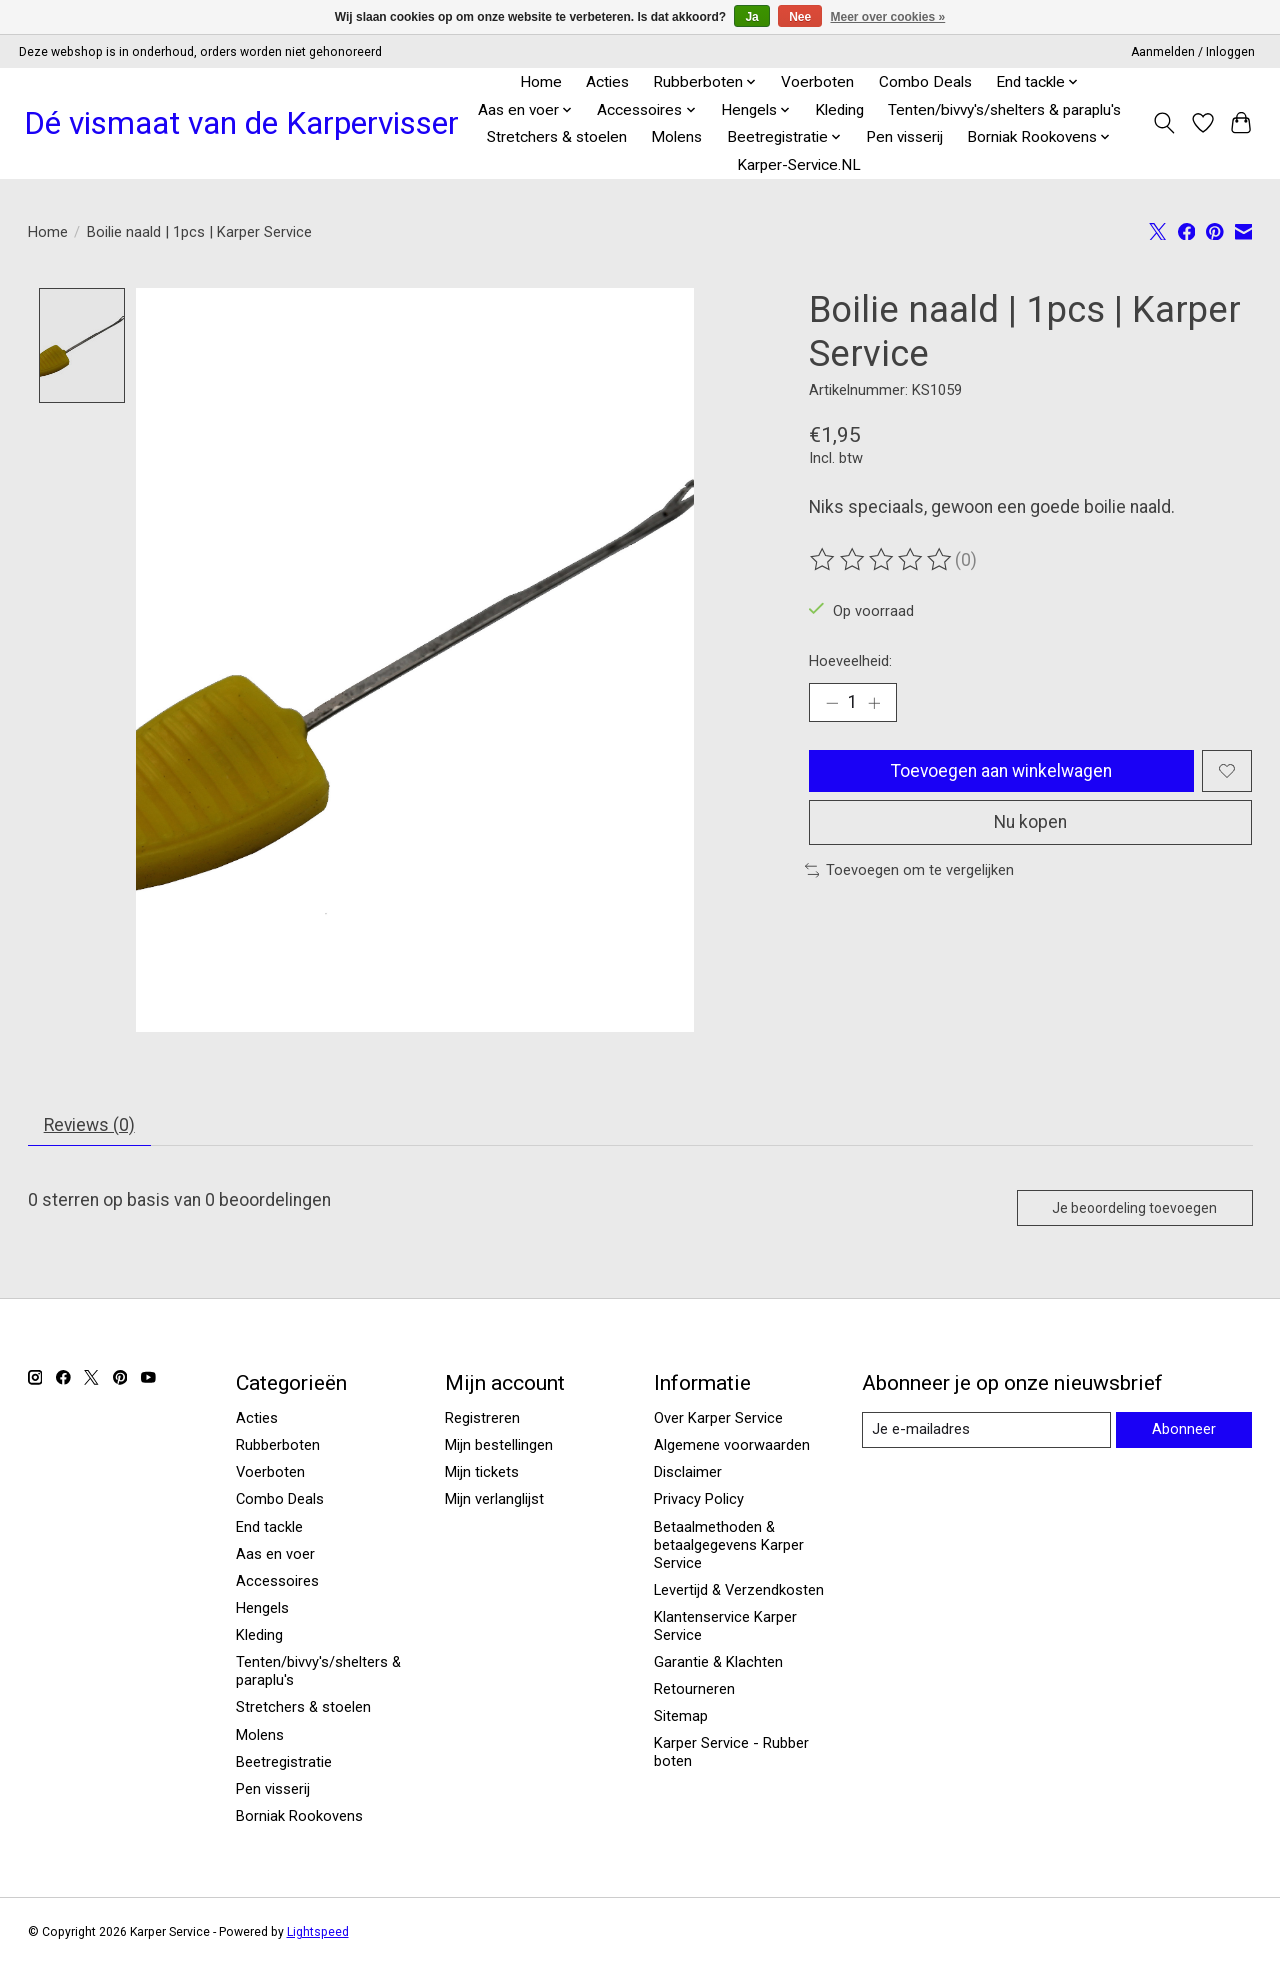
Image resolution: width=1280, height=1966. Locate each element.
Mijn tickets (482, 1474)
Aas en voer (275, 1555)
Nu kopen (1031, 824)
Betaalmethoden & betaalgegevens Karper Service (729, 1546)
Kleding (839, 110)
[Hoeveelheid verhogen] (875, 703)
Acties (607, 82)
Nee (800, 17)
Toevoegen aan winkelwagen (1001, 771)
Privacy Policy (699, 1501)
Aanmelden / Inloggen (1193, 52)
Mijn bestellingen (499, 1446)
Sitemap (681, 1718)
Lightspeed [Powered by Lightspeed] (318, 1933)
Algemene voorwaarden (732, 1446)
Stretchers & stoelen (557, 137)
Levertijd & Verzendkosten (739, 1591)
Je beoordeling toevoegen (1131, 1209)
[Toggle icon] (1163, 123)
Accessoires (277, 1582)
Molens (676, 137)
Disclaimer (688, 1474)
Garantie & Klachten (718, 1663)
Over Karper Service (718, 1419)
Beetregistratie (284, 1763)
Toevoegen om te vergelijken (910, 872)
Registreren (482, 1419)
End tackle (269, 1528)
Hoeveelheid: (850, 661)
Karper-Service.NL (799, 165)
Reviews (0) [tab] (90, 1125)
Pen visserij (904, 137)
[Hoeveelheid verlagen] (832, 703)
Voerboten (817, 82)
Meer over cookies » (888, 17)
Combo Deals (925, 82)
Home (541, 82)
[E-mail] (986, 1432)
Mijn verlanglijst (494, 1501)
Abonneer (1184, 1431)
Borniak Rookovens (299, 1817)
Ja (751, 17)
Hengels (262, 1609)
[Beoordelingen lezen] (882, 560)
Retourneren (694, 1691)
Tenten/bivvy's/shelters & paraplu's (1004, 110)
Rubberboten (278, 1446)
